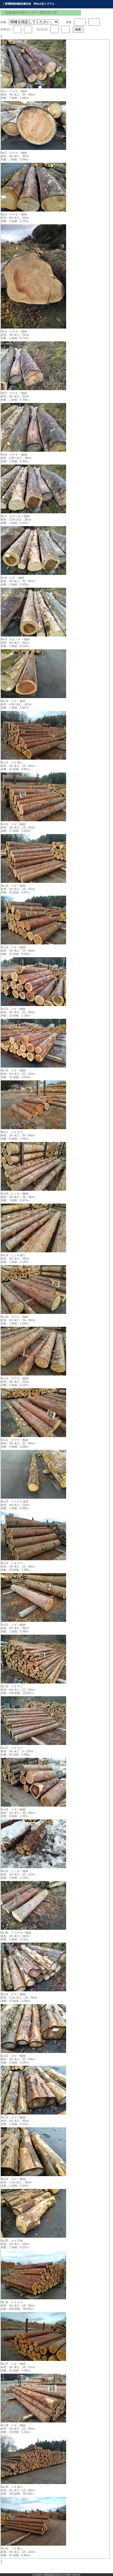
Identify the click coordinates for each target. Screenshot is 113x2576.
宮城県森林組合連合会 (52, 2575)
